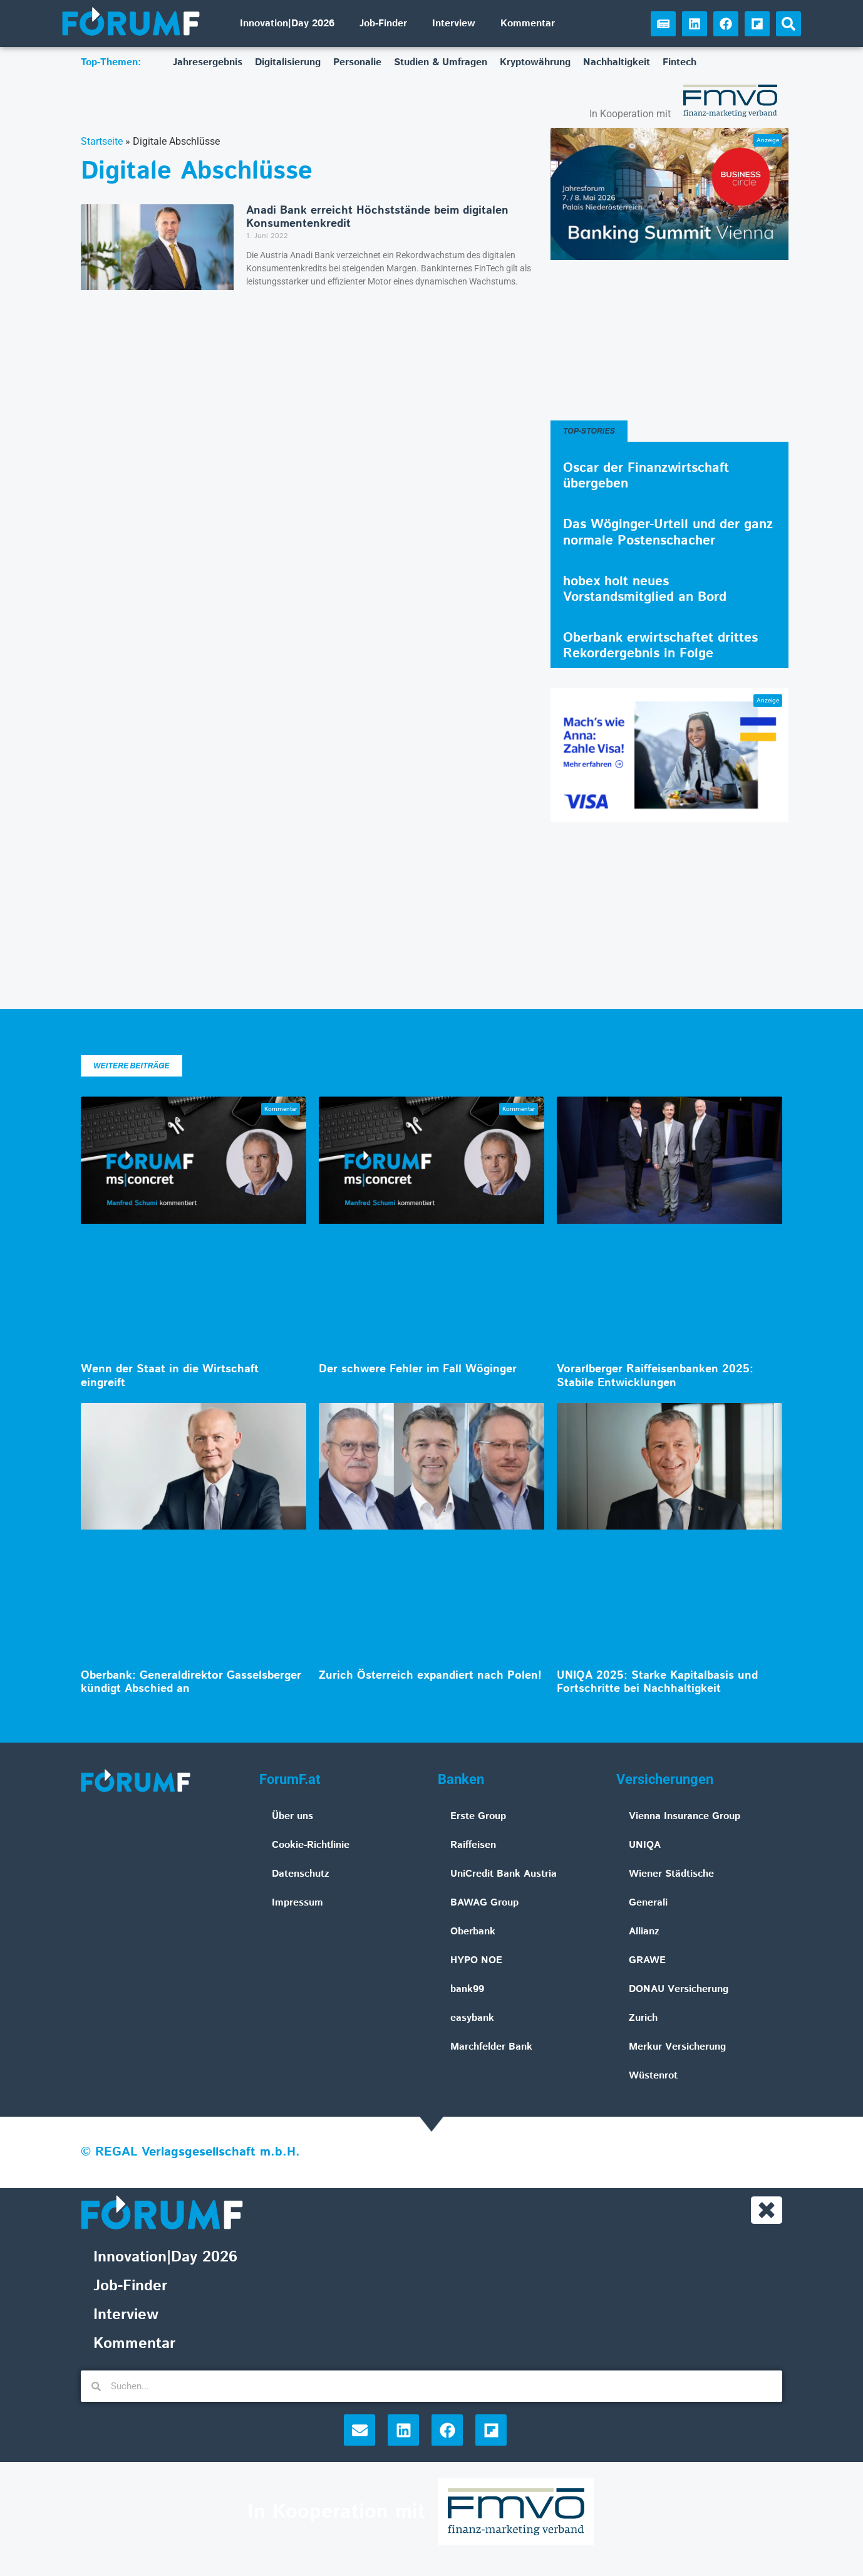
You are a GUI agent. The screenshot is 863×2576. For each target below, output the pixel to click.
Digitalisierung (288, 62)
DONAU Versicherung (678, 1989)
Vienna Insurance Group (684, 1816)
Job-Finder (383, 23)
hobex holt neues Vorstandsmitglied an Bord (644, 589)
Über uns (292, 1816)
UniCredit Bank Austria (503, 1874)
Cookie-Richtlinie (310, 1845)
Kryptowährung (535, 62)
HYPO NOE (476, 1960)
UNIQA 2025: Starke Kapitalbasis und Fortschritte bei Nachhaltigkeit (657, 1682)
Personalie (357, 62)
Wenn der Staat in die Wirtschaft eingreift (170, 1376)
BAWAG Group (484, 1902)
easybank (472, 2018)
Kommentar (527, 23)
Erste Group (478, 1816)
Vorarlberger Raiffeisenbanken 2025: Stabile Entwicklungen (655, 1376)
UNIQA (645, 1845)
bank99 (467, 1989)
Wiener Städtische (671, 1874)
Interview (453, 23)
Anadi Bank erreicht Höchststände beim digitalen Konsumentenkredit (377, 217)
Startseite (102, 141)
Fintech (679, 62)
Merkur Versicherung (677, 2047)
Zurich (643, 2018)
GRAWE (647, 1960)
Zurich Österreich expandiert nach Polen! (430, 1675)
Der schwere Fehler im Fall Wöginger (418, 1369)
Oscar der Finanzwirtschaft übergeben (646, 476)
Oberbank (472, 1931)
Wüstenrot (653, 2075)
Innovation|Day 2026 (287, 23)
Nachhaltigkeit (616, 62)
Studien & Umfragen (440, 62)
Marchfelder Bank (491, 2047)
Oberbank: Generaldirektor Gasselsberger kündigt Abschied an (191, 1682)
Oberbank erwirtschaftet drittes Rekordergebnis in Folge (660, 645)
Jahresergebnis (207, 62)
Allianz (644, 1931)
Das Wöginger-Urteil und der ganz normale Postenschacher (668, 532)
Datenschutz (300, 1874)
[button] (788, 23)
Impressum (297, 1902)
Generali (648, 1902)
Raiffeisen (473, 1845)
